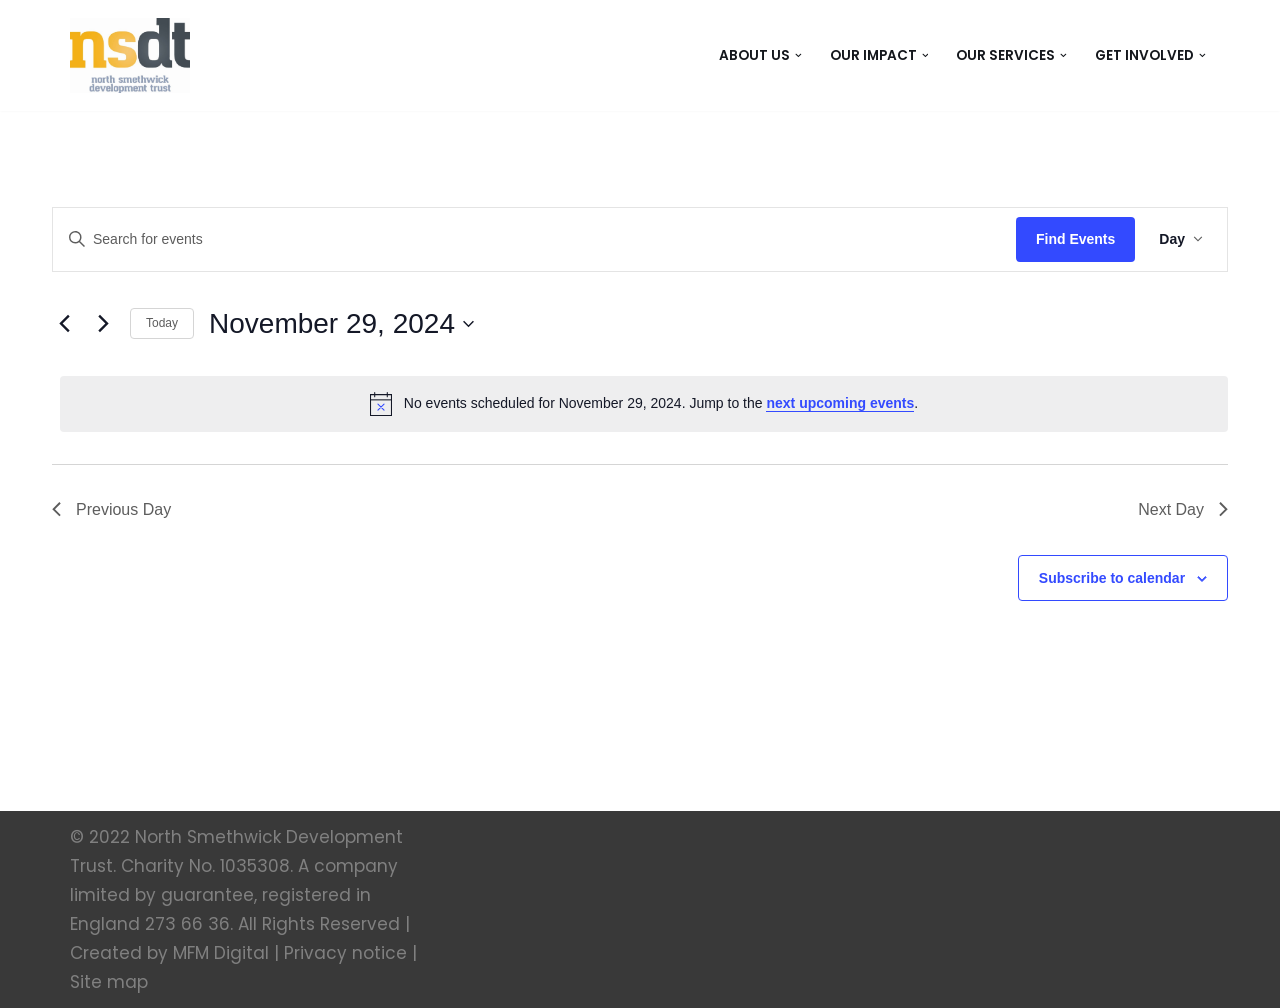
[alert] (644, 404)
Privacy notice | (350, 953)
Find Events (1075, 239)
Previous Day (111, 509)
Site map (109, 982)
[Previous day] (64, 324)
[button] (798, 55)
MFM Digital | (226, 953)
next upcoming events (840, 403)
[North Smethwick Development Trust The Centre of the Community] (130, 55)
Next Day (1183, 509)
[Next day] (103, 324)
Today (162, 323)
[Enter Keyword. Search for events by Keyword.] (534, 239)
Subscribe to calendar (1112, 578)
